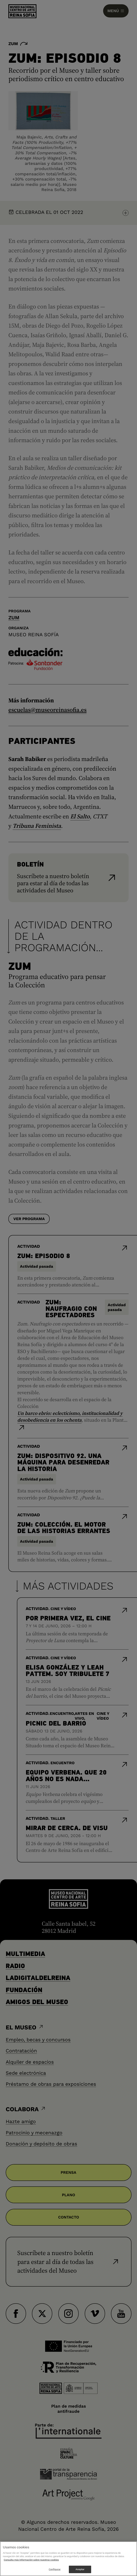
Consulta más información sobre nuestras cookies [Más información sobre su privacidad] (31, 2560)
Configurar (55, 2570)
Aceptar (80, 2570)
